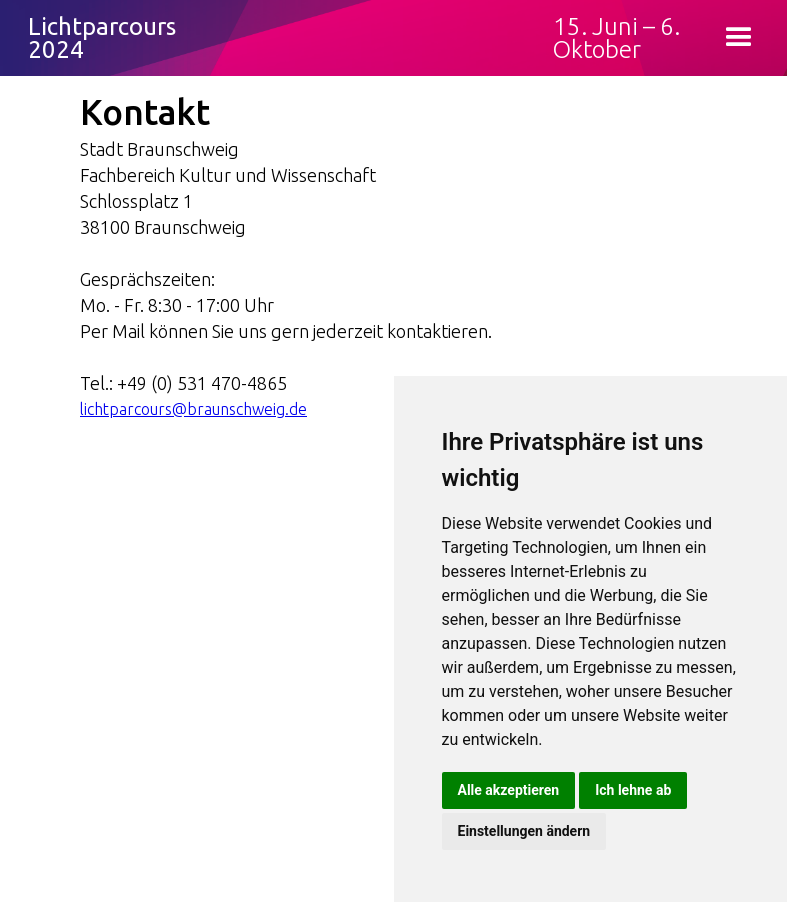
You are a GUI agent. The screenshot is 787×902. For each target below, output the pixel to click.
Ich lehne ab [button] (633, 790)
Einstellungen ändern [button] (524, 831)
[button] (739, 38)
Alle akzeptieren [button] (509, 790)
